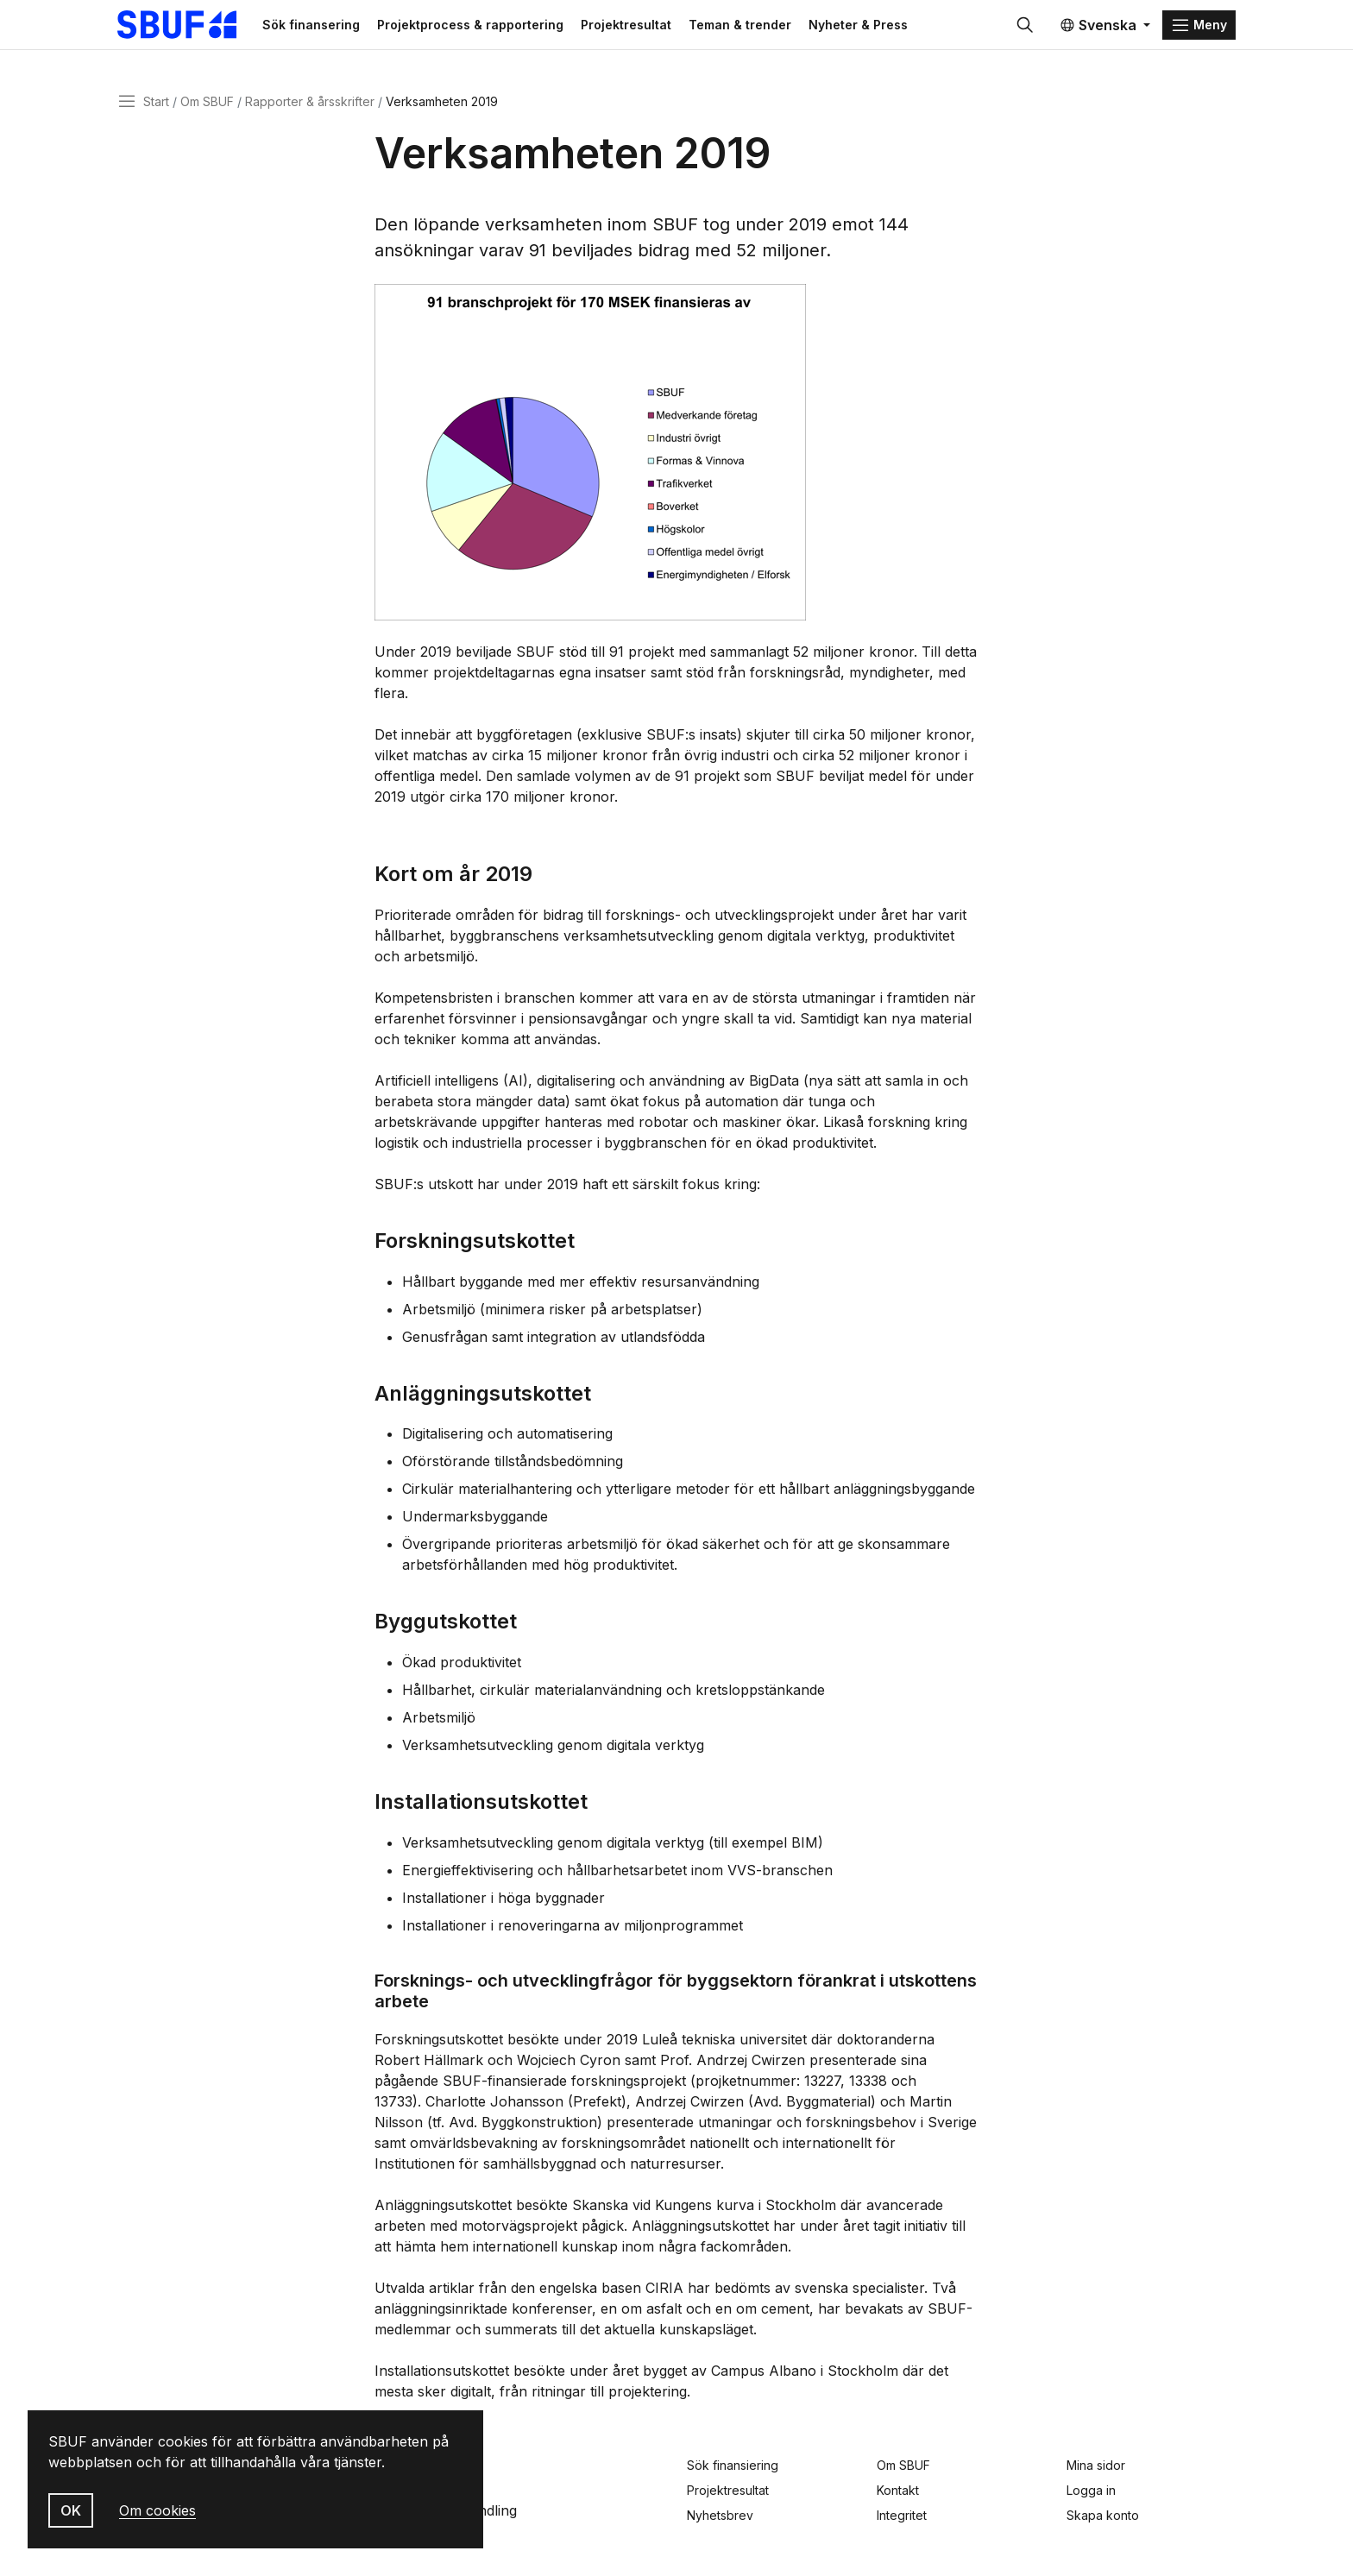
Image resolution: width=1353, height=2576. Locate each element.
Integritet (902, 2515)
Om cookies (157, 2510)
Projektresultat (649, 27)
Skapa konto (1103, 2515)
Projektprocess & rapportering (493, 27)
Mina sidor (1096, 2465)
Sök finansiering (732, 2465)
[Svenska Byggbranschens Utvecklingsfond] (197, 27)
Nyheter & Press (881, 27)
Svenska (1098, 27)
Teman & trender (763, 27)
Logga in (1091, 2490)
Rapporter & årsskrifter (309, 106)
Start (156, 106)
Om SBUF (207, 106)
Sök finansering (334, 27)
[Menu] (1199, 27)
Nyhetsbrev (720, 2515)
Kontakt (898, 2490)
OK (70, 2510)
